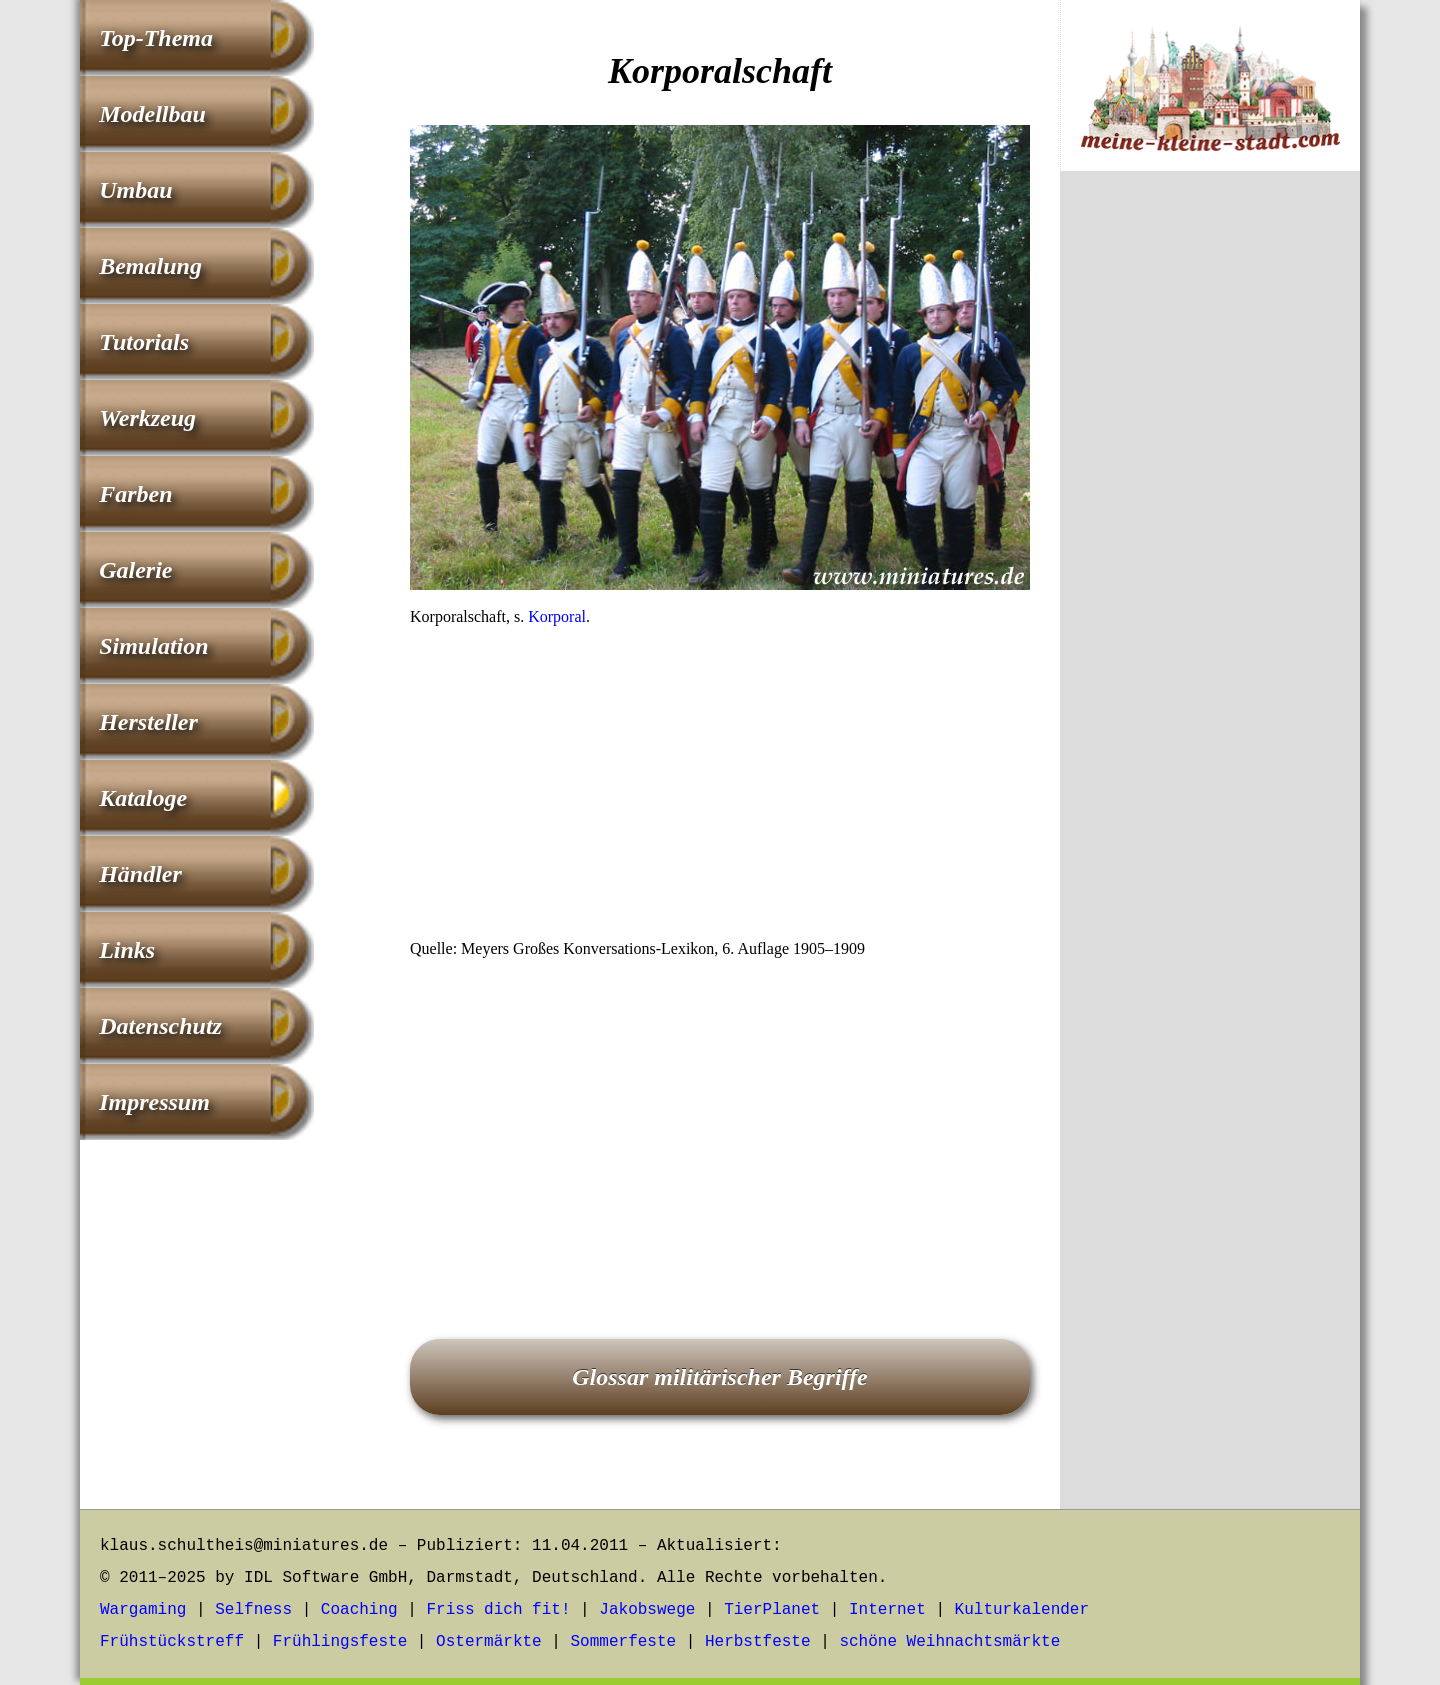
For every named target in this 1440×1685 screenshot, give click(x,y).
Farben (135, 494)
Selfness (253, 1610)
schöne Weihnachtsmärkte (949, 1642)
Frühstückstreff (172, 1642)
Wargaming (143, 1610)
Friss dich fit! (498, 1610)
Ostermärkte (489, 1642)
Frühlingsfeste (340, 1642)
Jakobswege (647, 1610)
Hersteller (148, 722)
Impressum (154, 1102)
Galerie (135, 570)
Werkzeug (147, 418)
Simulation (153, 646)
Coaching (359, 1610)
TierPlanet (772, 1610)
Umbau (135, 190)
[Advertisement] (720, 789)
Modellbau (152, 114)
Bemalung (150, 266)
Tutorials (144, 342)
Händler (140, 874)
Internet (887, 1610)
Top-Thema (156, 38)
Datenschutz (160, 1026)
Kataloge (143, 798)
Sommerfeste (624, 1642)
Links (127, 950)
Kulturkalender (1022, 1610)
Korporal (557, 616)
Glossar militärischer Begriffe (720, 1377)
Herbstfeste (758, 1642)
